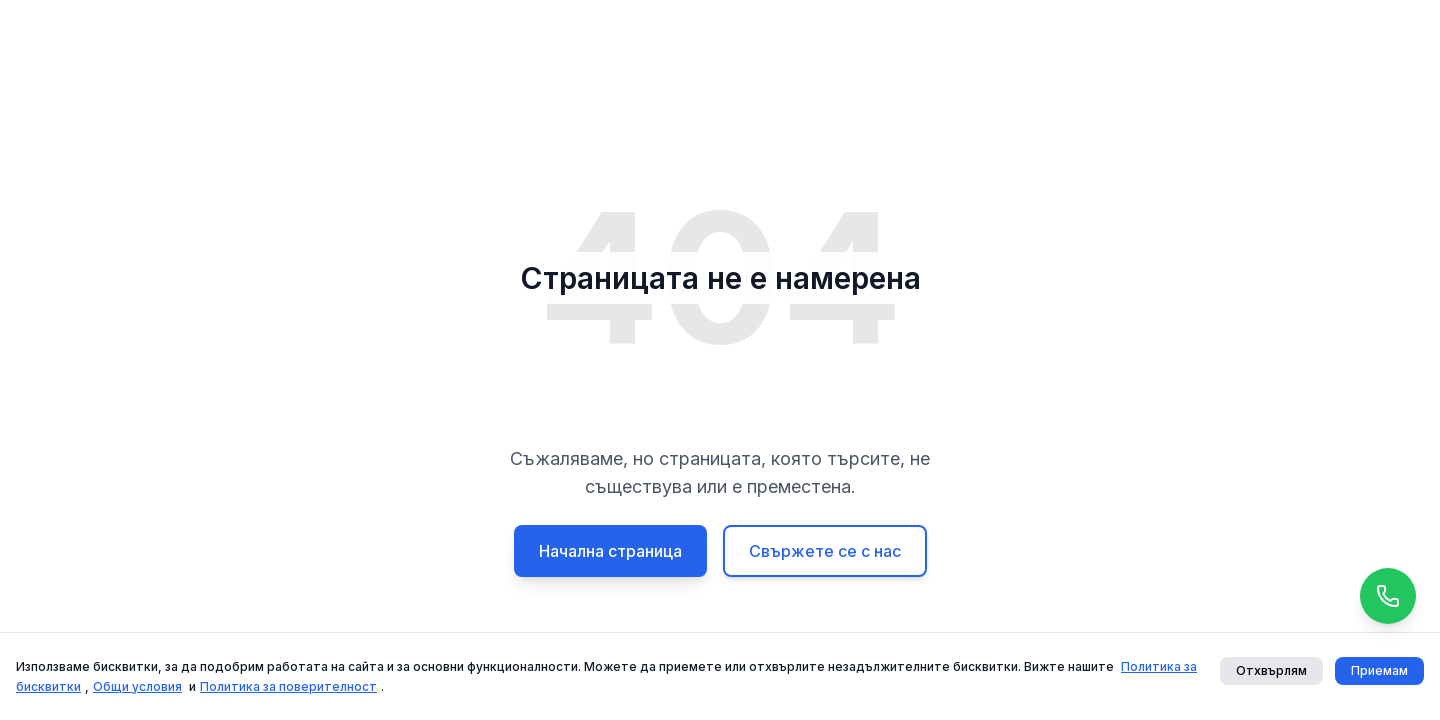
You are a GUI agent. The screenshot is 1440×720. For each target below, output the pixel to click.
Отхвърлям (1271, 670)
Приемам (1379, 670)
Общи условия (137, 686)
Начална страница (610, 551)
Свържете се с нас (825, 551)
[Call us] (1388, 596)
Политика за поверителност (288, 686)
